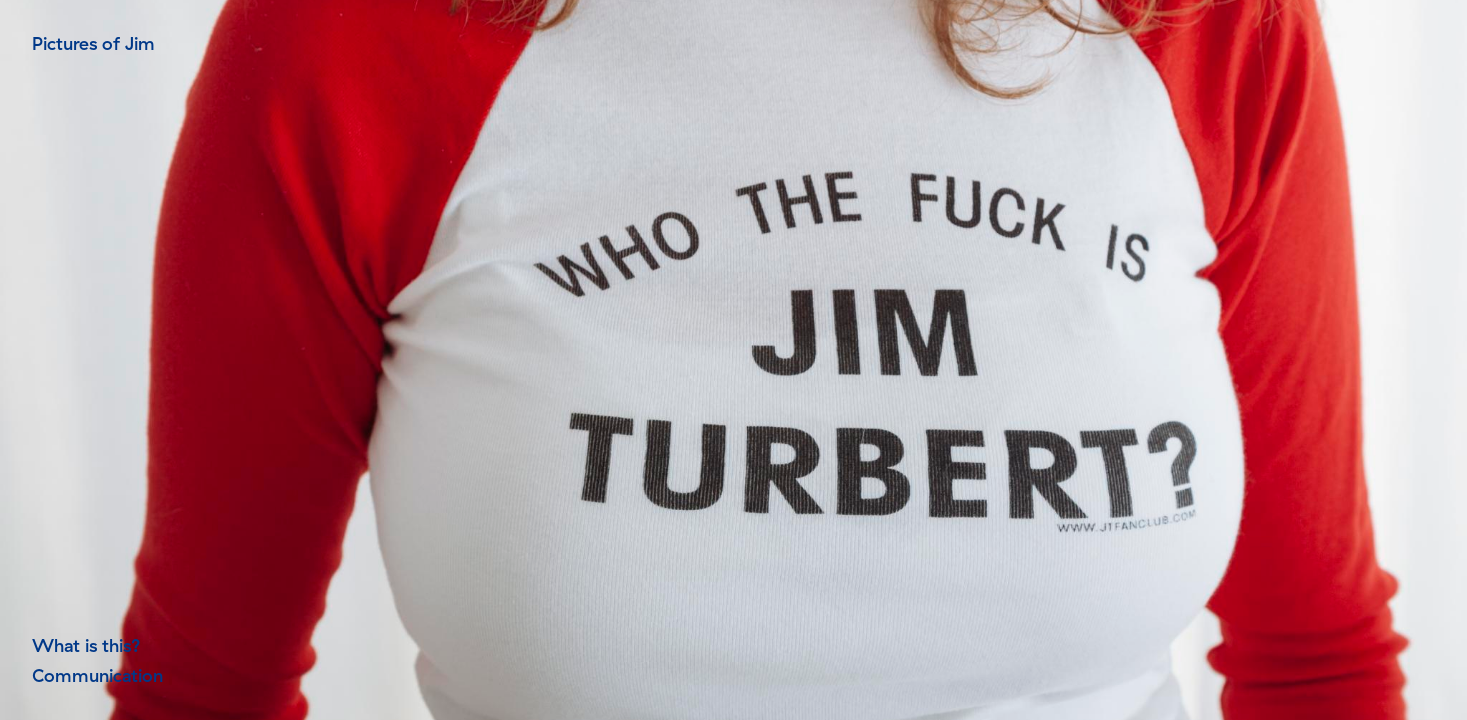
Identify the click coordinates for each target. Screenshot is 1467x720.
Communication (97, 675)
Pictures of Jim (93, 43)
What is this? (86, 645)
